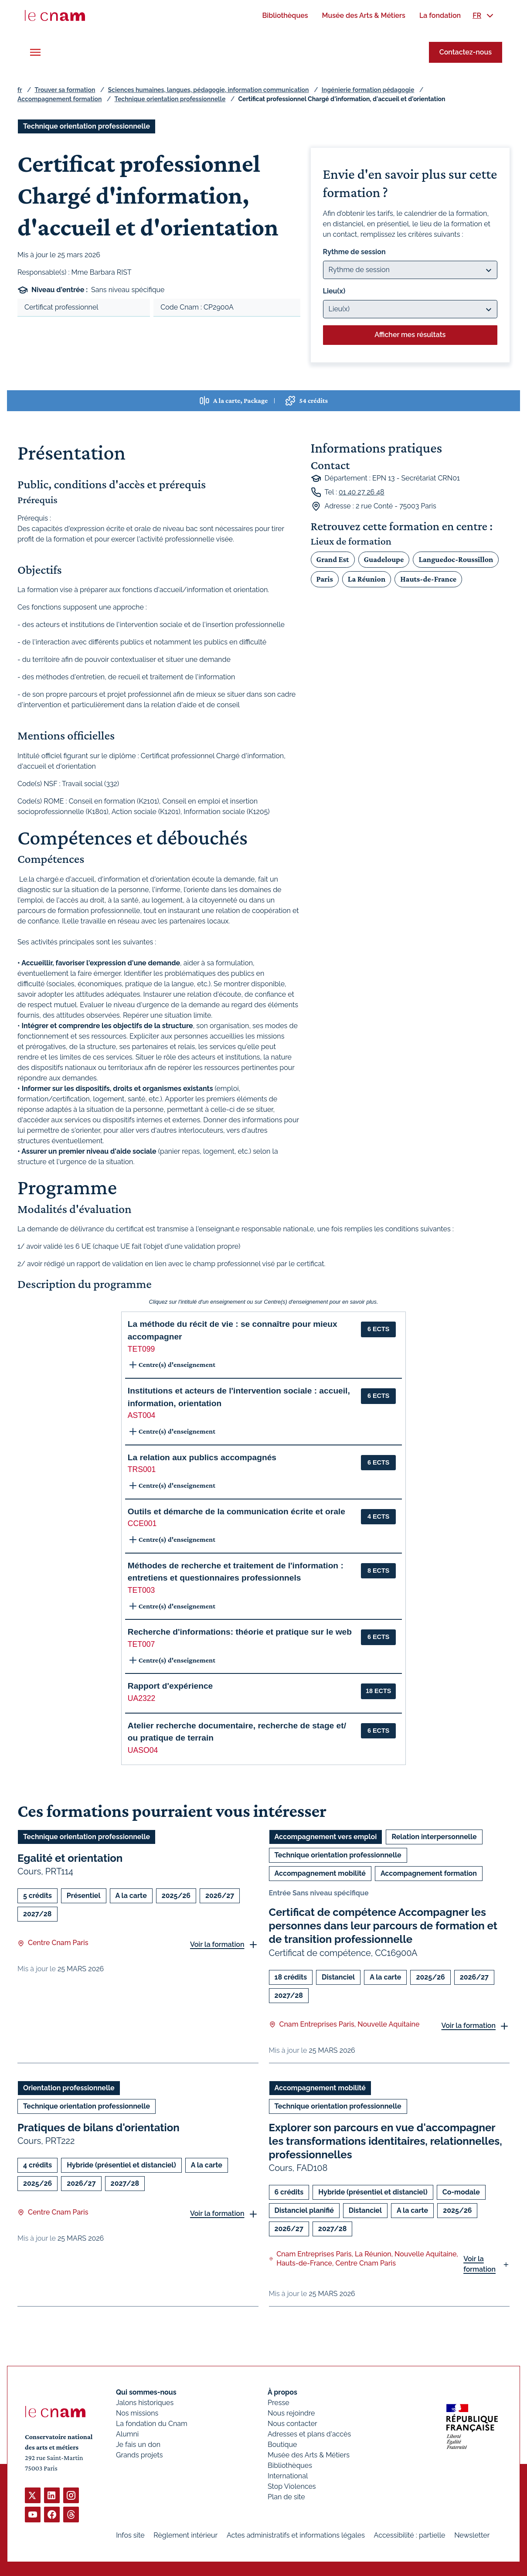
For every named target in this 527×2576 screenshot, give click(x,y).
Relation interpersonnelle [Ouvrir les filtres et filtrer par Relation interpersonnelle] (433, 1837)
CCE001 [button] (142, 1523)
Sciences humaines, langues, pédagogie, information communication (208, 89)
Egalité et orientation (69, 1858)
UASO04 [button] (143, 1750)
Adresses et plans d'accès (309, 2434)
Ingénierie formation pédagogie (368, 89)
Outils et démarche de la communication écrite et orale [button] (236, 1511)
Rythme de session (354, 252)
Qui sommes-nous (146, 2392)
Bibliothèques (290, 2465)
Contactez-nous (465, 52)
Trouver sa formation (64, 89)
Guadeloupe (384, 559)
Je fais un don (138, 2444)
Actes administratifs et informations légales (296, 2535)
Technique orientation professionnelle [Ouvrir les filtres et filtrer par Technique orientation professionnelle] (86, 126)
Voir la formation (217, 1944)
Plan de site (286, 2497)
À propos (282, 2392)
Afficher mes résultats (409, 335)
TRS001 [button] (142, 1469)
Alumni (127, 2434)
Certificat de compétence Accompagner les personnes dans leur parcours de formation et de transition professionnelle (383, 1926)
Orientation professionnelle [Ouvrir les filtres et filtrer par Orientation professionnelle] (69, 2087)
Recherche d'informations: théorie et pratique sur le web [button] (240, 1631)
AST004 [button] (142, 1415)
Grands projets (139, 2455)
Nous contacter (292, 2423)
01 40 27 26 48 (361, 492)
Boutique (282, 2444)
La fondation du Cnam (151, 2423)
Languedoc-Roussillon (455, 559)
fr (19, 89)
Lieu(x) (334, 291)
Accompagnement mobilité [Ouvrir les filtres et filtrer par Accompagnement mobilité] (320, 1873)
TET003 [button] (141, 1590)
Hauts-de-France (428, 578)
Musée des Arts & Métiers (309, 2455)
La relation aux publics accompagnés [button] (202, 1457)
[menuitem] (284, 15)
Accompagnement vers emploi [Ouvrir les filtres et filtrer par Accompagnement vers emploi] (326, 1837)
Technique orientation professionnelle (170, 98)
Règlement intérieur (185, 2535)
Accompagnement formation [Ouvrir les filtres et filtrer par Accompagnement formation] (429, 1873)
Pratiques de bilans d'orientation (98, 2127)
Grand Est (332, 559)
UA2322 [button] (142, 1698)
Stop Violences (292, 2486)
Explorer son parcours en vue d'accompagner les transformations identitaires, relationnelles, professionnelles (385, 2140)
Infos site (130, 2535)
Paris (324, 578)
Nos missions (137, 2413)
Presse (278, 2403)
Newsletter (472, 2535)
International (288, 2476)
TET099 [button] (141, 1349)
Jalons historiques (144, 2403)
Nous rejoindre (291, 2413)
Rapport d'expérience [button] (170, 1685)
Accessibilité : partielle (409, 2535)
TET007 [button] (141, 1644)
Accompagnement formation (59, 98)
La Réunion (366, 578)
